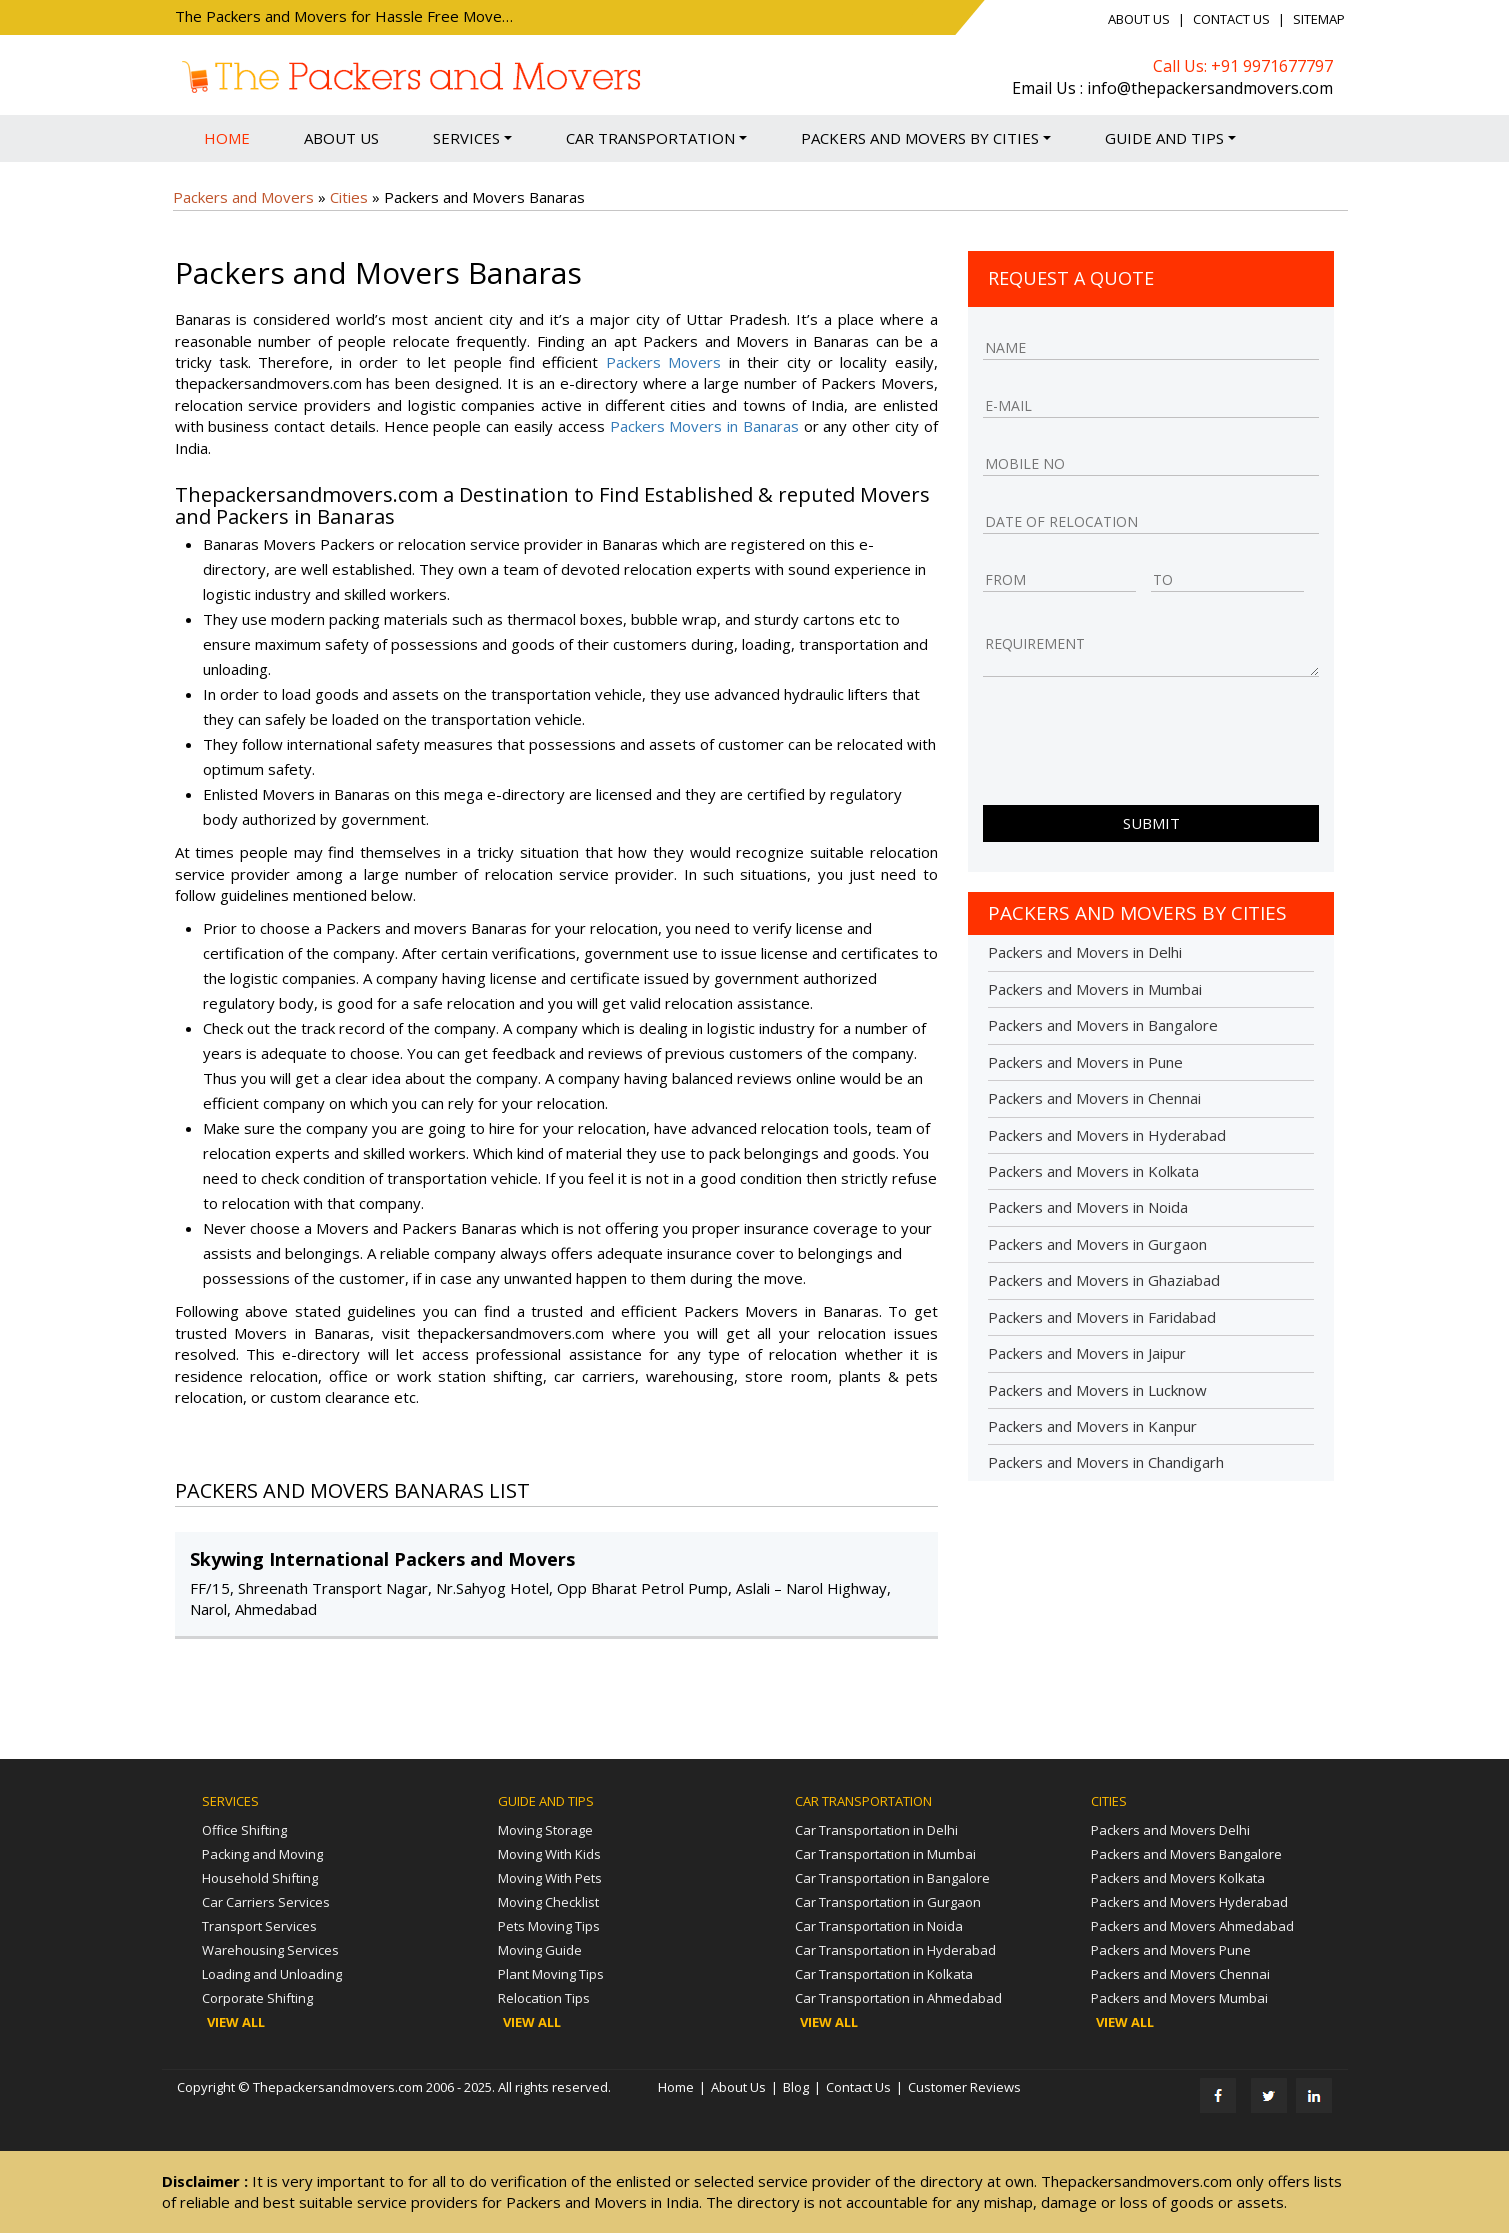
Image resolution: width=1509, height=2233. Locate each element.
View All (236, 2022)
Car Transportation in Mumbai (885, 1854)
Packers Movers (663, 362)
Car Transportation (656, 138)
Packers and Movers (243, 197)
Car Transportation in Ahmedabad (898, 1998)
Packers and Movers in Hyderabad (1107, 1135)
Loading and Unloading (272, 1974)
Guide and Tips (1170, 138)
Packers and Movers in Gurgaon (1097, 1244)
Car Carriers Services (266, 1902)
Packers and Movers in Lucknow (1097, 1390)
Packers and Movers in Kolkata (1093, 1171)
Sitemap (1319, 19)
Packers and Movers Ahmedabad (1192, 1926)
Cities (349, 197)
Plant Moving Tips (551, 1974)
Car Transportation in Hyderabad (895, 1950)
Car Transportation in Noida (879, 1926)
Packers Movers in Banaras (704, 426)
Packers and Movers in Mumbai (1095, 989)
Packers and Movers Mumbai (1179, 1998)
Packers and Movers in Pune (1085, 1062)
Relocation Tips (544, 1998)
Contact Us (1231, 19)
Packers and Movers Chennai (1180, 1974)
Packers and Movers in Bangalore (1103, 1025)
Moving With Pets (550, 1878)
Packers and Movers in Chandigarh (1106, 1462)
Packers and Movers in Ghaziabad (1104, 1280)
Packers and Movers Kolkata (1178, 1878)
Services (472, 138)
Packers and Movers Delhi (1170, 1830)
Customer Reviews (964, 2087)
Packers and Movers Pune (1171, 1950)
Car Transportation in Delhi (876, 1830)
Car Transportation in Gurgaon (888, 1902)
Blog (796, 2087)
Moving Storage (545, 1830)
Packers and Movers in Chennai (1094, 1098)
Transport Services (259, 1926)
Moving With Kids (549, 1854)
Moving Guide (540, 1950)
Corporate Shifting (257, 1998)
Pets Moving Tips (549, 1926)
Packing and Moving (262, 1854)
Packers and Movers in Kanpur (1092, 1426)
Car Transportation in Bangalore (892, 1878)
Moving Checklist (548, 1902)
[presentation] (1135, 746)
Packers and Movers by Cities (926, 138)
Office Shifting (244, 1830)
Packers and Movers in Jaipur (1087, 1353)
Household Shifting (260, 1878)
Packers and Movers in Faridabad (1102, 1317)
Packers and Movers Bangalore (1186, 1854)
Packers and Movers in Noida (1088, 1207)
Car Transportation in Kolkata (884, 1974)
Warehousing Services (270, 1950)
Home (227, 138)
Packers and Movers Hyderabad (1189, 1902)
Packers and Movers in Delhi (1085, 952)
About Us (1139, 19)
